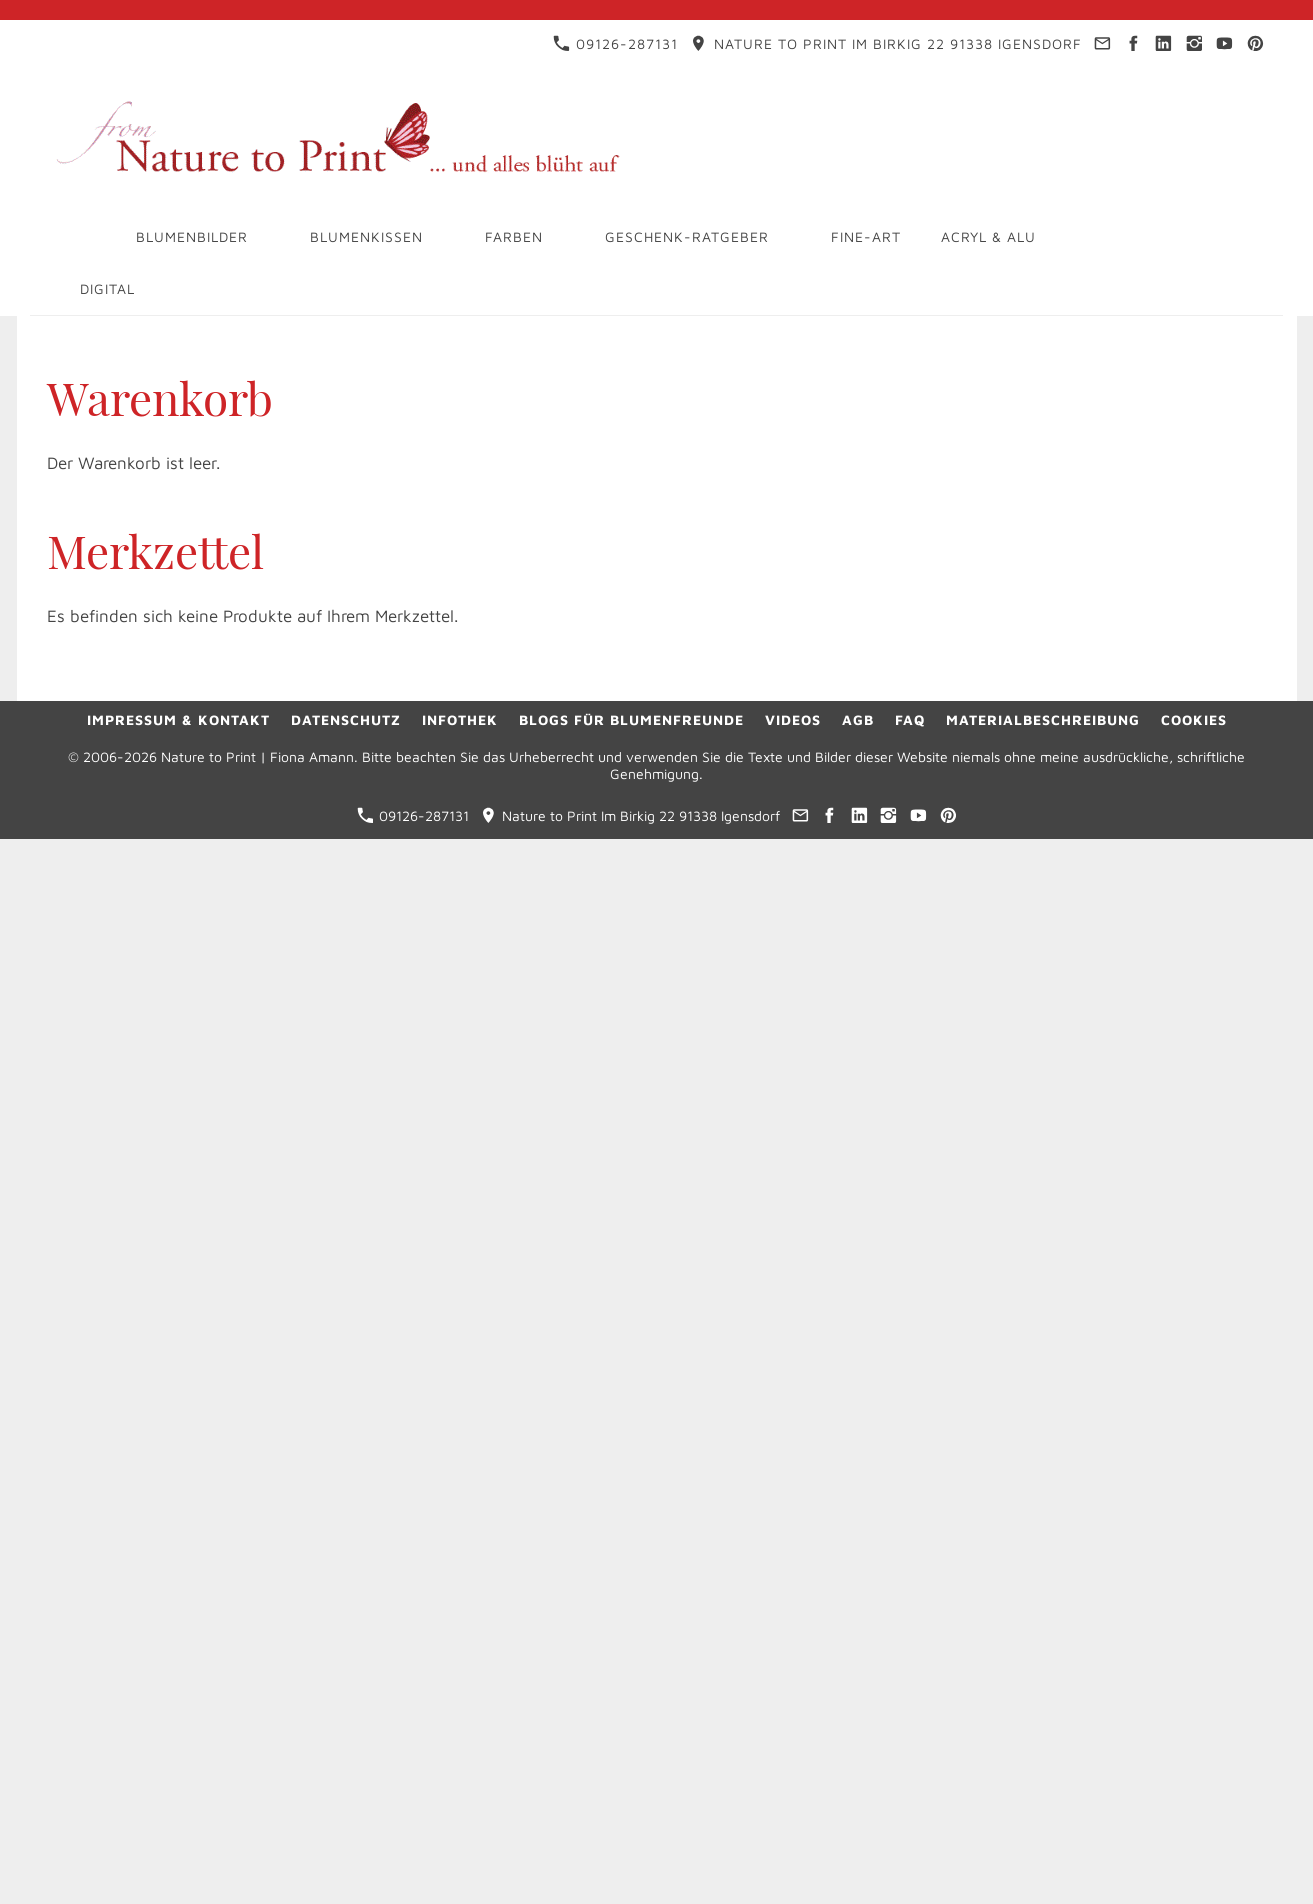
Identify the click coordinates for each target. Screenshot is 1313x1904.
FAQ (910, 719)
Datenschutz (346, 719)
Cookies (1194, 719)
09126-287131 (615, 43)
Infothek (460, 719)
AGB (858, 719)
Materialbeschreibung (1043, 719)
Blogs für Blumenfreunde (631, 719)
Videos (793, 719)
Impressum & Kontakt (178, 719)
